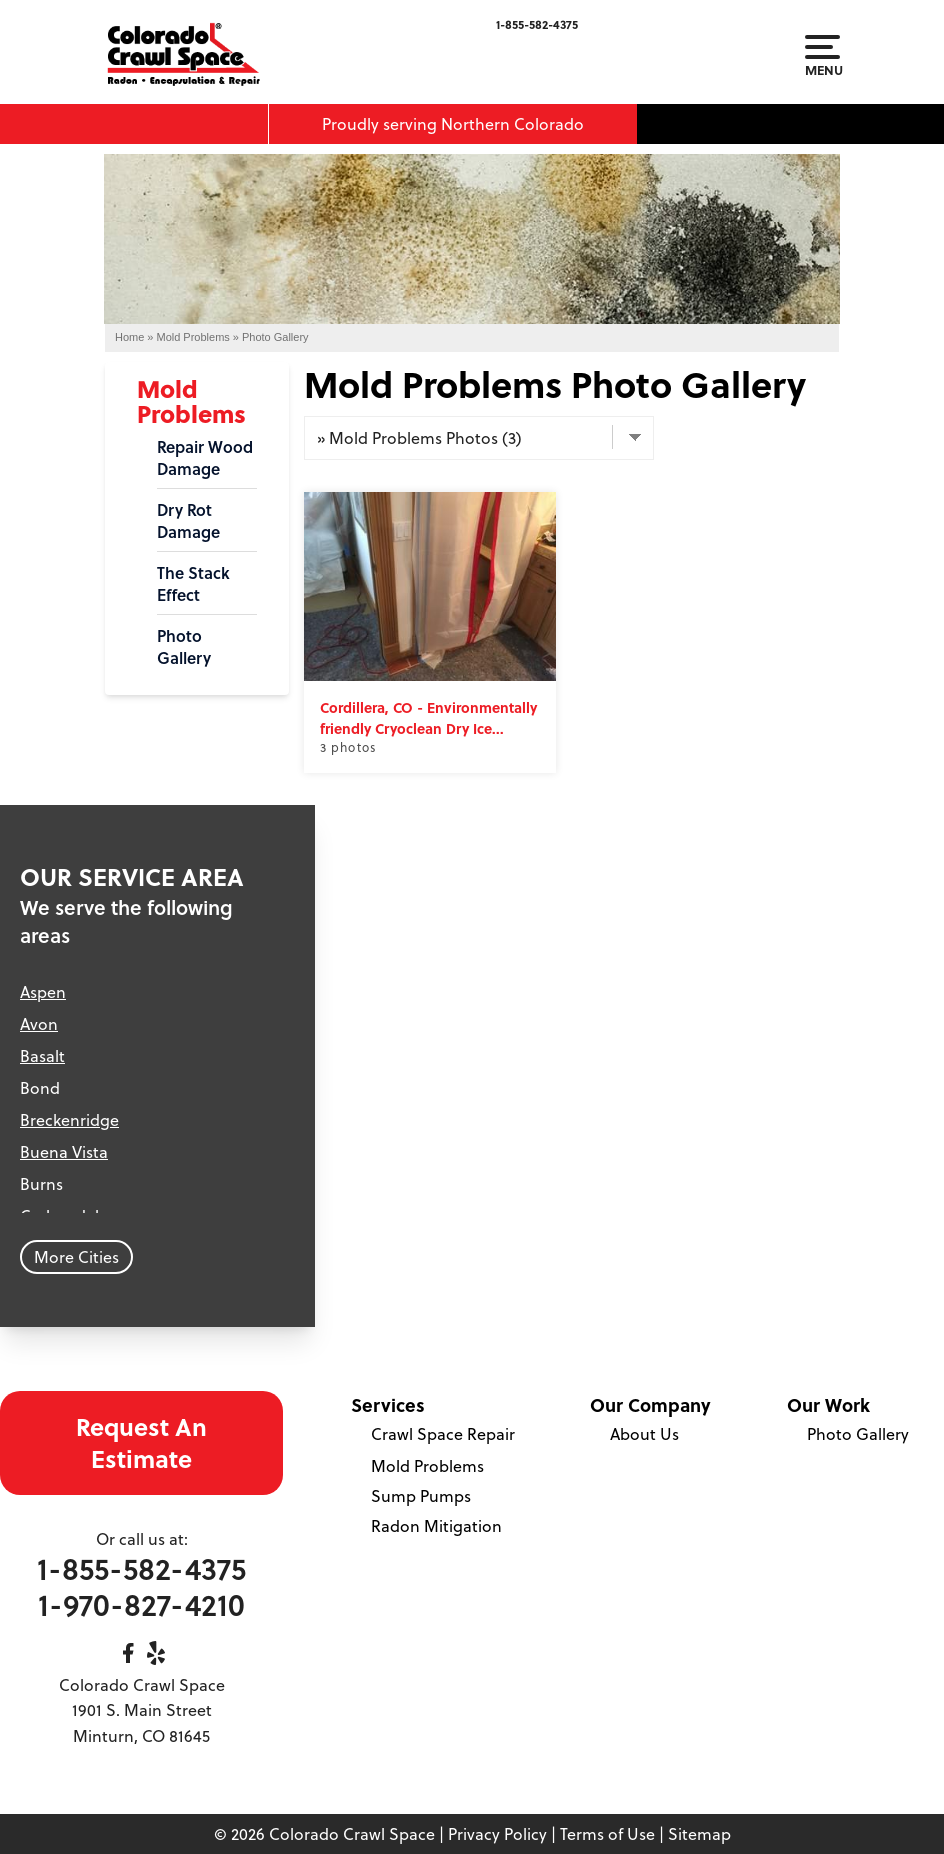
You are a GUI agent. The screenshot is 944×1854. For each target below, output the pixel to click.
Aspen (43, 992)
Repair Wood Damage (205, 458)
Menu (822, 56)
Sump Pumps (421, 1496)
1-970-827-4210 (141, 1604)
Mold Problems (191, 401)
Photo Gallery (184, 647)
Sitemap (699, 1834)
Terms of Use (607, 1834)
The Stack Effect (193, 584)
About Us (644, 1434)
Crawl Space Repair (443, 1434)
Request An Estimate (141, 1442)
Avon (39, 1024)
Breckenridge (69, 1120)
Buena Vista (64, 1152)
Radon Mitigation (436, 1526)
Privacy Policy (497, 1834)
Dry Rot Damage (188, 521)
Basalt (42, 1056)
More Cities (76, 1257)
